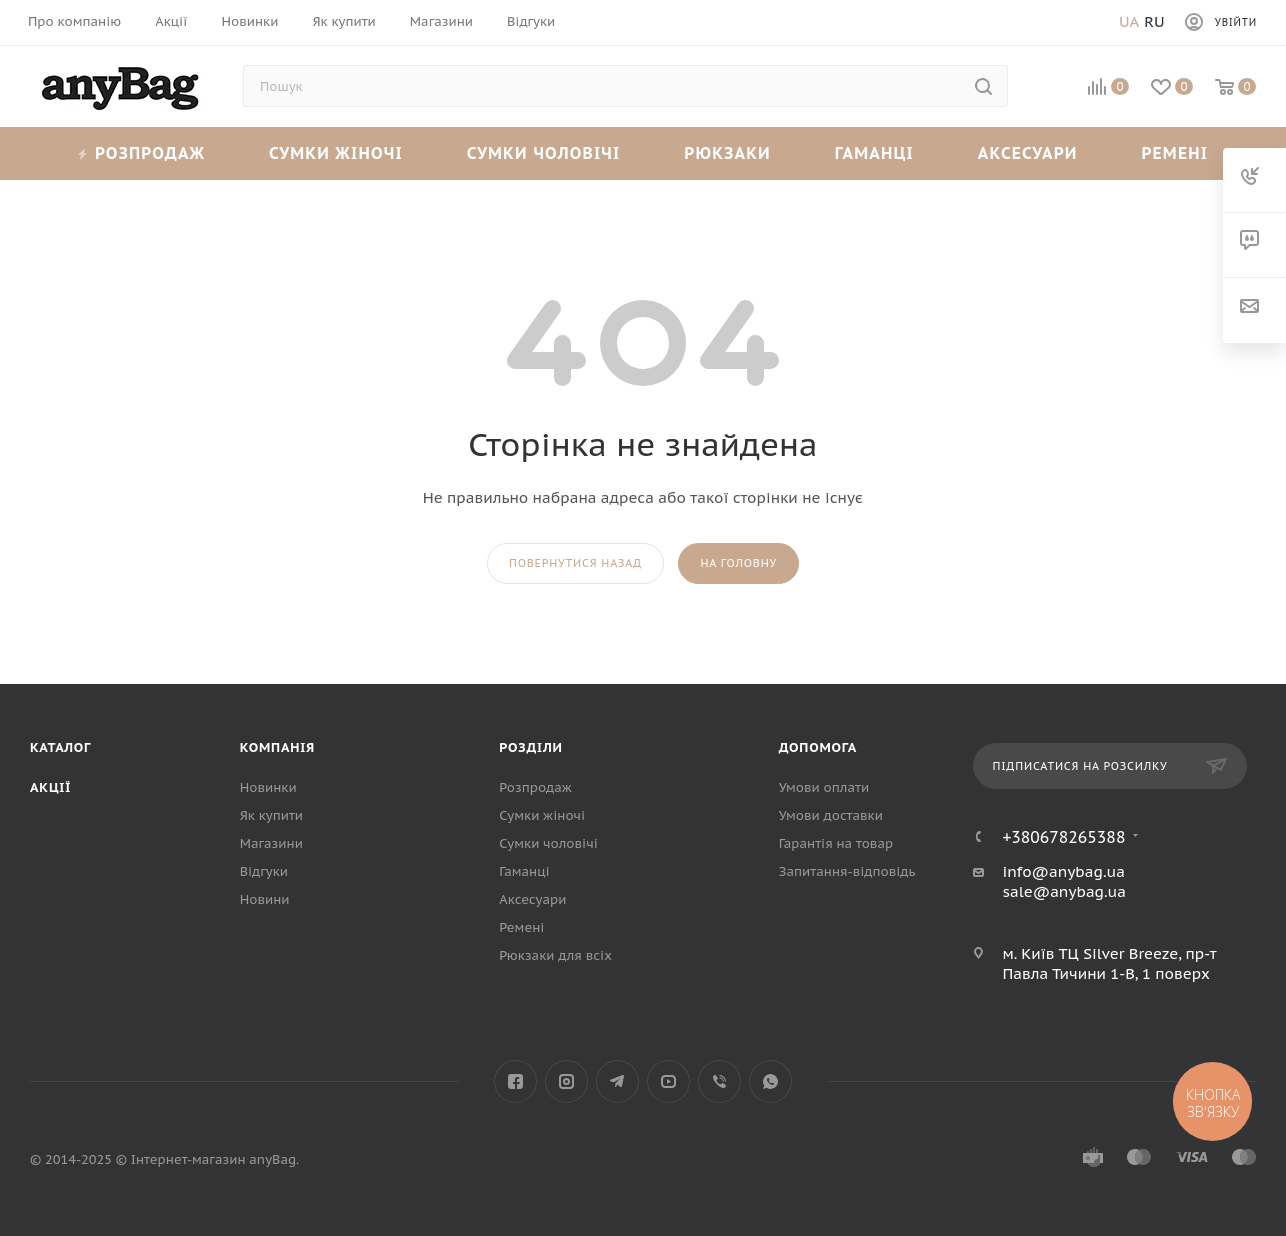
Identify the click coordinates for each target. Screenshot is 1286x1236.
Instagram (566, 1081)
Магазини (271, 843)
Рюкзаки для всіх (555, 955)
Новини (265, 899)
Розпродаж (141, 153)
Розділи (530, 747)
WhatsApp (770, 1081)
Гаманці (874, 153)
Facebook (515, 1081)
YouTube (668, 1081)
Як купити (271, 815)
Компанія (277, 747)
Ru (1154, 21)
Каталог (60, 747)
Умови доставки (831, 815)
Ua (1129, 21)
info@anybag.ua (1063, 871)
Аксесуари (1028, 153)
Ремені (1174, 153)
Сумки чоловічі (544, 153)
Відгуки (264, 871)
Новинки (268, 787)
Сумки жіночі (336, 153)
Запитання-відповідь (847, 871)
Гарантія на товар (836, 843)
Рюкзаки (727, 153)
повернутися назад (575, 563)
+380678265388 (1063, 837)
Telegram (617, 1081)
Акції (50, 787)
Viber (719, 1081)
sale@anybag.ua (1064, 891)
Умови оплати (824, 787)
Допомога (818, 747)
